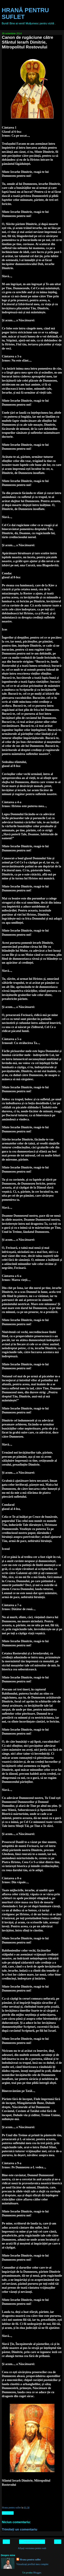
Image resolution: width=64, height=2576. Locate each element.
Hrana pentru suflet (30, 2559)
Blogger (37, 2572)
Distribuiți (8, 2513)
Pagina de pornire (32, 2541)
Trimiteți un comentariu (19, 2529)
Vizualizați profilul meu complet (32, 2564)
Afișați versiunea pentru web (32, 2548)
